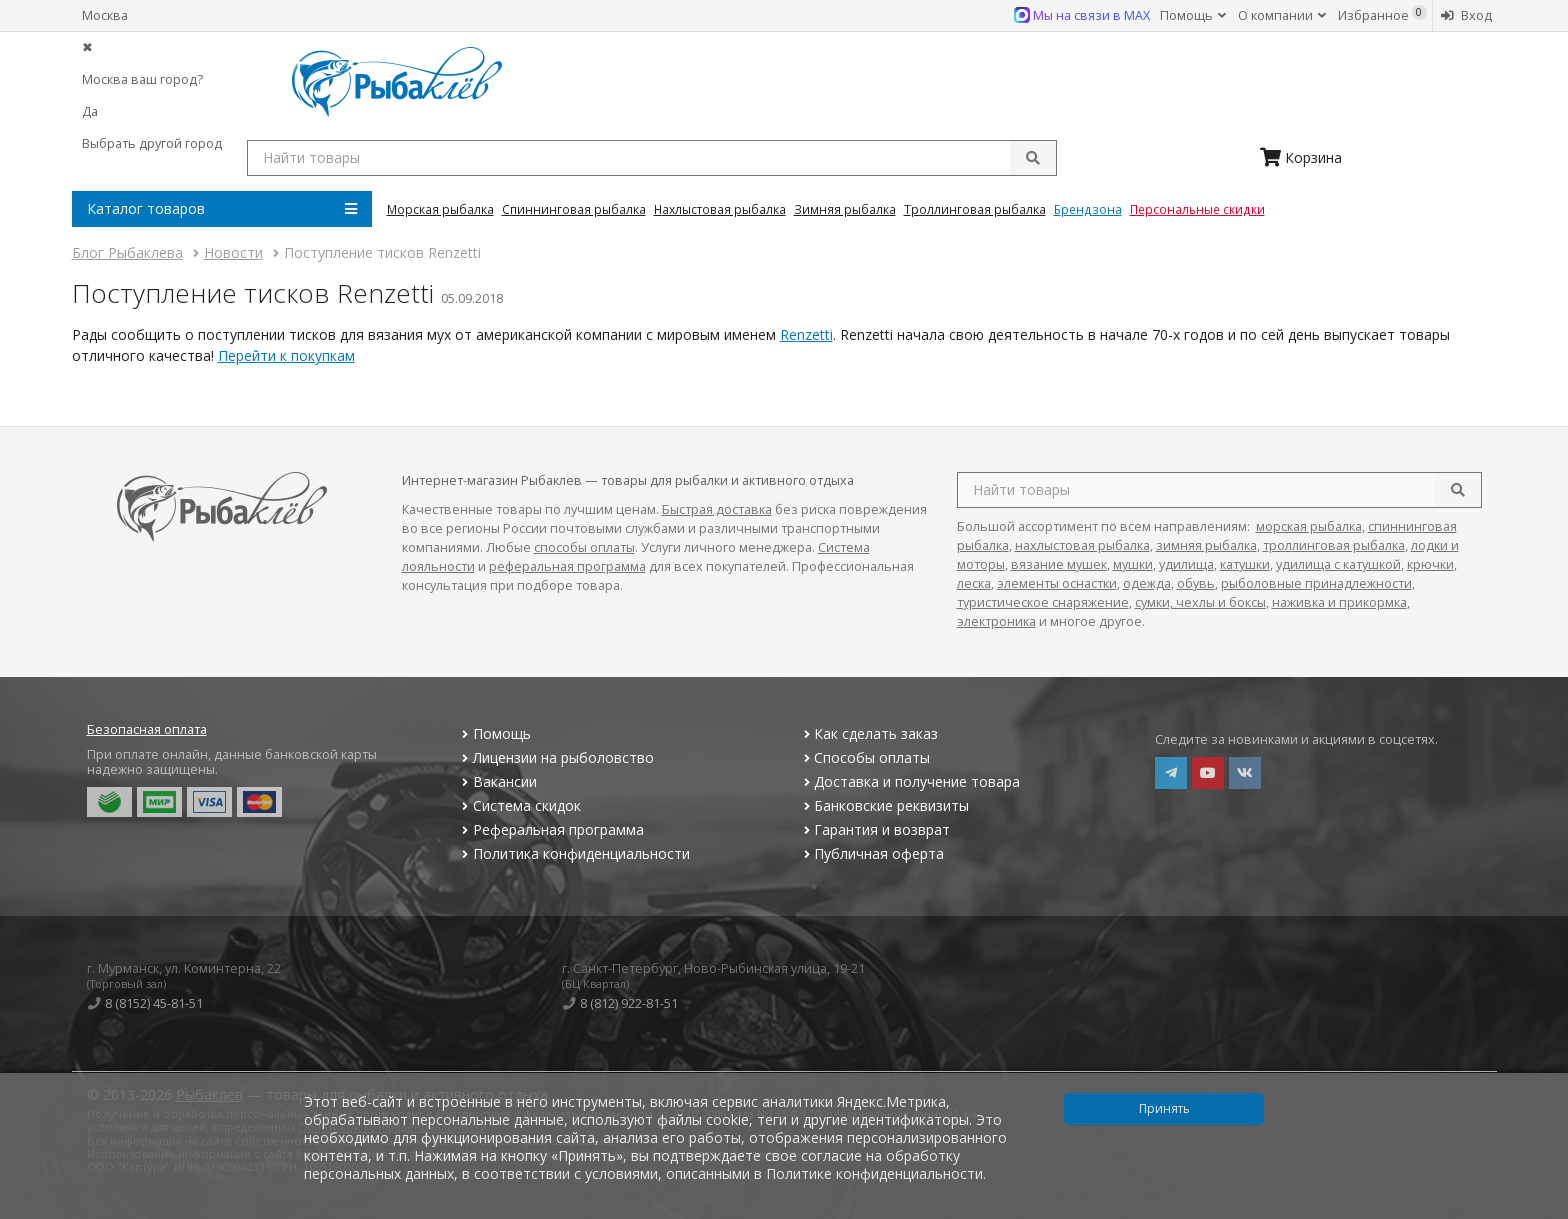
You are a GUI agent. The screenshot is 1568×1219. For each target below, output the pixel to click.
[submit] (1033, 158)
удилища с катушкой (1338, 564)
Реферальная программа (551, 829)
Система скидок (519, 805)
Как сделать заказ (868, 733)
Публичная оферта (871, 853)
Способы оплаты (864, 757)
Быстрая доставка (717, 509)
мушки (1133, 564)
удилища (1186, 564)
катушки (1245, 564)
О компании (1282, 15)
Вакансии (497, 781)
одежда (1147, 583)
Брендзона (1088, 209)
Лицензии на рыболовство (556, 757)
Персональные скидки (1197, 209)
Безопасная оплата (147, 729)
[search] (1458, 490)
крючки (1430, 564)
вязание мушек (1059, 564)
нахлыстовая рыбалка (1082, 545)
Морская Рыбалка (440, 209)
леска (974, 583)
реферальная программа (567, 566)
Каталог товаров (222, 209)
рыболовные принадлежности (1316, 583)
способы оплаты (584, 547)
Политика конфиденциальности (574, 853)
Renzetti (806, 334)
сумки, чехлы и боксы (1200, 602)
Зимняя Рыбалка (845, 209)
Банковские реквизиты (884, 805)
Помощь (1193, 15)
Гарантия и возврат (874, 829)
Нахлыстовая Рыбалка (720, 209)
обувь (1196, 583)
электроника (996, 621)
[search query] (652, 158)
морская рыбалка (1309, 526)
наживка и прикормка (1339, 602)
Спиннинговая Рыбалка (574, 209)
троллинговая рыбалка (1334, 545)
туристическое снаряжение (1043, 602)
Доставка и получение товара (909, 781)
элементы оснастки (1057, 583)
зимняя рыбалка (1206, 545)
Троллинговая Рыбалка (975, 209)
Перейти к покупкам (286, 355)
